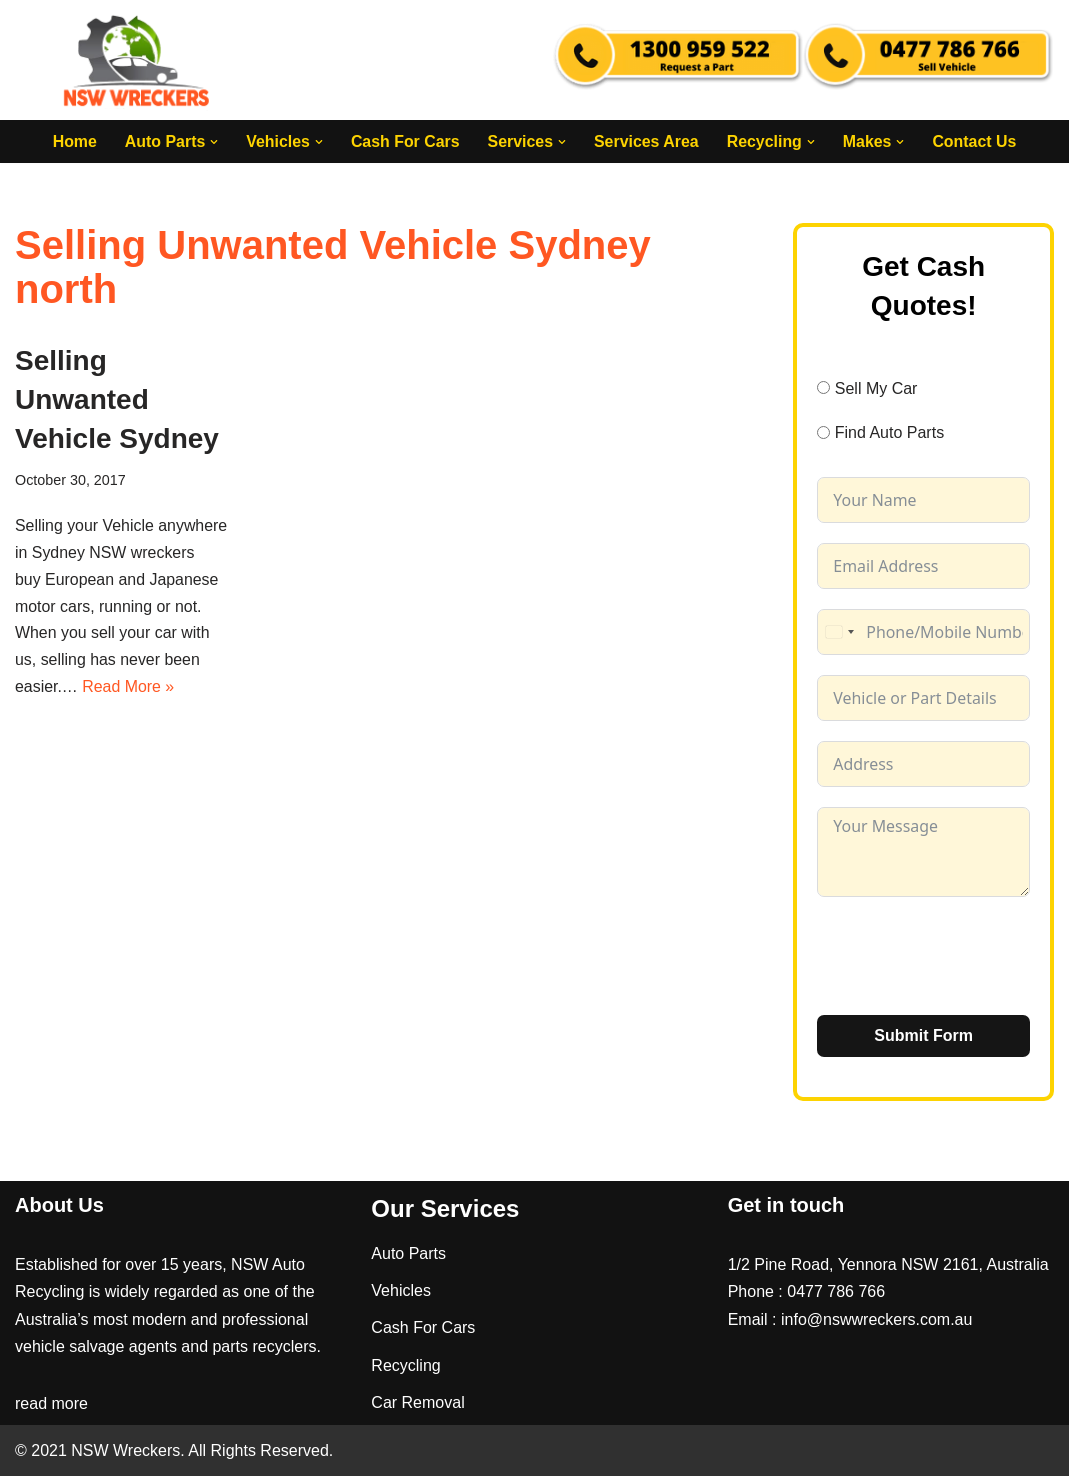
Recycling (405, 1364)
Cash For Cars (404, 141)
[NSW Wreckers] (138, 60)
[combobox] (839, 632)
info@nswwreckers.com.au (876, 1318)
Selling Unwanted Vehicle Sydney (117, 399)
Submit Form (923, 1035)
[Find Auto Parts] (823, 432)
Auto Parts (408, 1253)
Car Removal (417, 1401)
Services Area (646, 141)
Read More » (129, 689)
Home (73, 141)
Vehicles (401, 1290)
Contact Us (976, 141)
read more (51, 1403)
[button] (213, 142)
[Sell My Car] (823, 388)
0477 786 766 (836, 1291)
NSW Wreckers (123, 1450)
